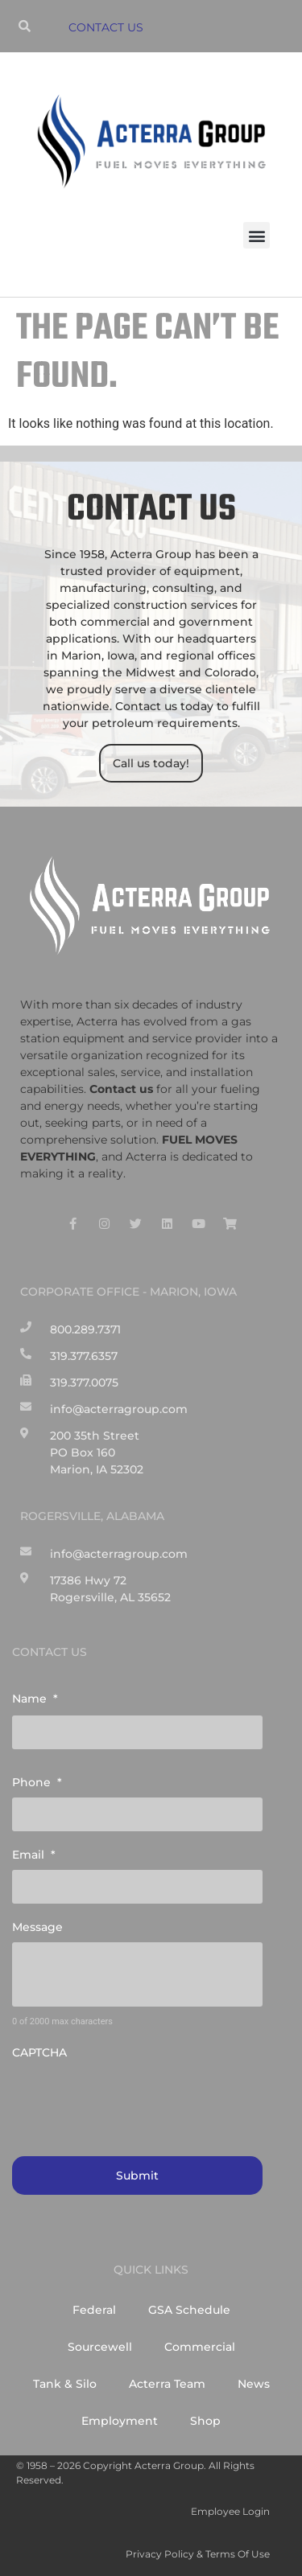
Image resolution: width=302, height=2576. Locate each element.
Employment (119, 2421)
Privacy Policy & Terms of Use (198, 2554)
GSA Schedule (189, 2310)
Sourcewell (100, 2347)
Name (35, 1698)
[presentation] (134, 2099)
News (254, 2384)
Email (34, 1854)
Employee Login (230, 2511)
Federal (94, 2310)
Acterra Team (167, 2384)
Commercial (199, 2347)
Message (37, 1927)
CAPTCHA (39, 2052)
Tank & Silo (65, 2384)
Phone (37, 1782)
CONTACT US (105, 27)
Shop (205, 2421)
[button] (256, 235)
